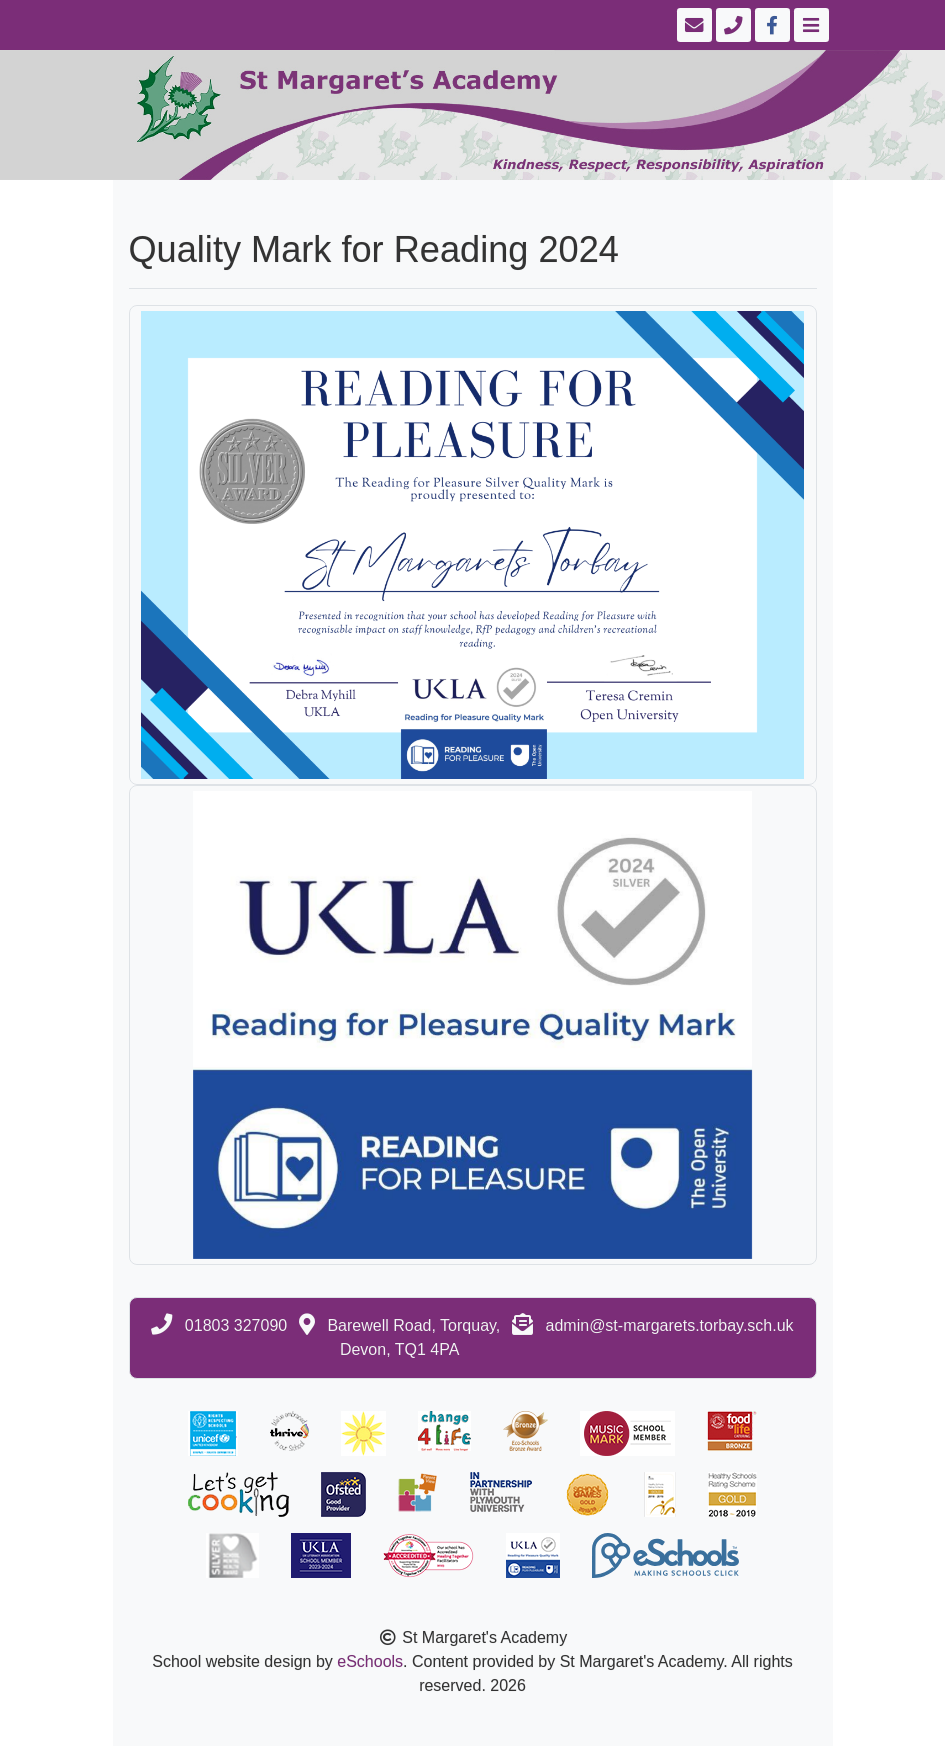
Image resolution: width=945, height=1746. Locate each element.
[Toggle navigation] (809, 25)
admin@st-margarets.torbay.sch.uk (670, 1325)
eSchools (370, 1661)
